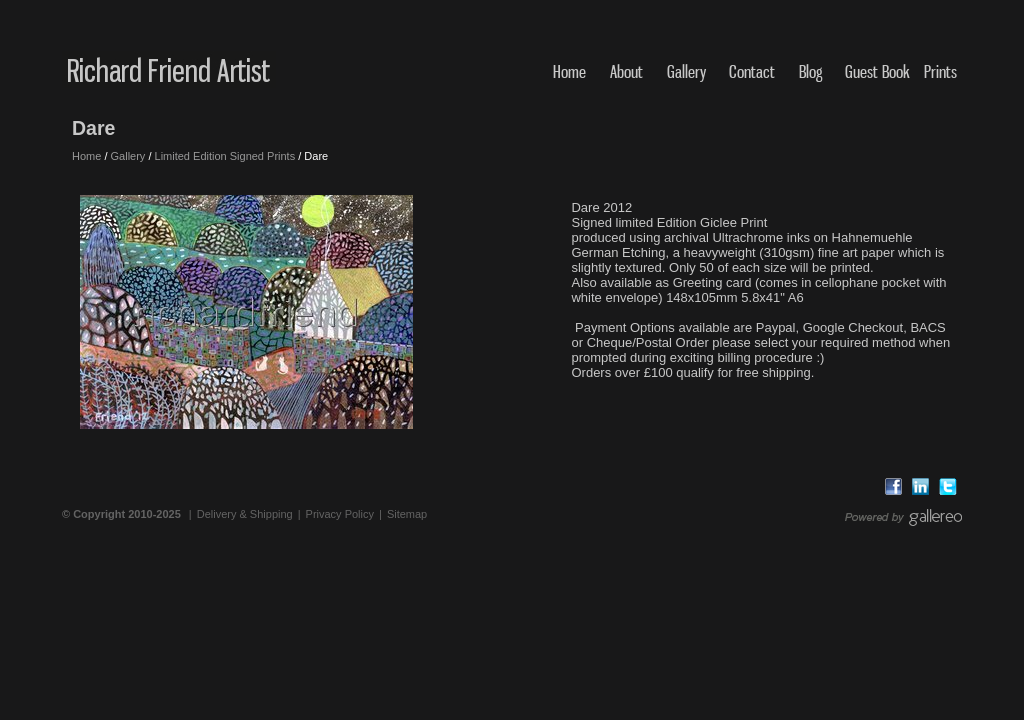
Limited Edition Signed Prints (225, 156)
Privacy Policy (340, 514)
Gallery (686, 71)
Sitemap (407, 514)
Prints (940, 71)
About (626, 71)
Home (569, 71)
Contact (752, 71)
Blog (810, 71)
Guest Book (877, 71)
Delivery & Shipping (245, 514)
